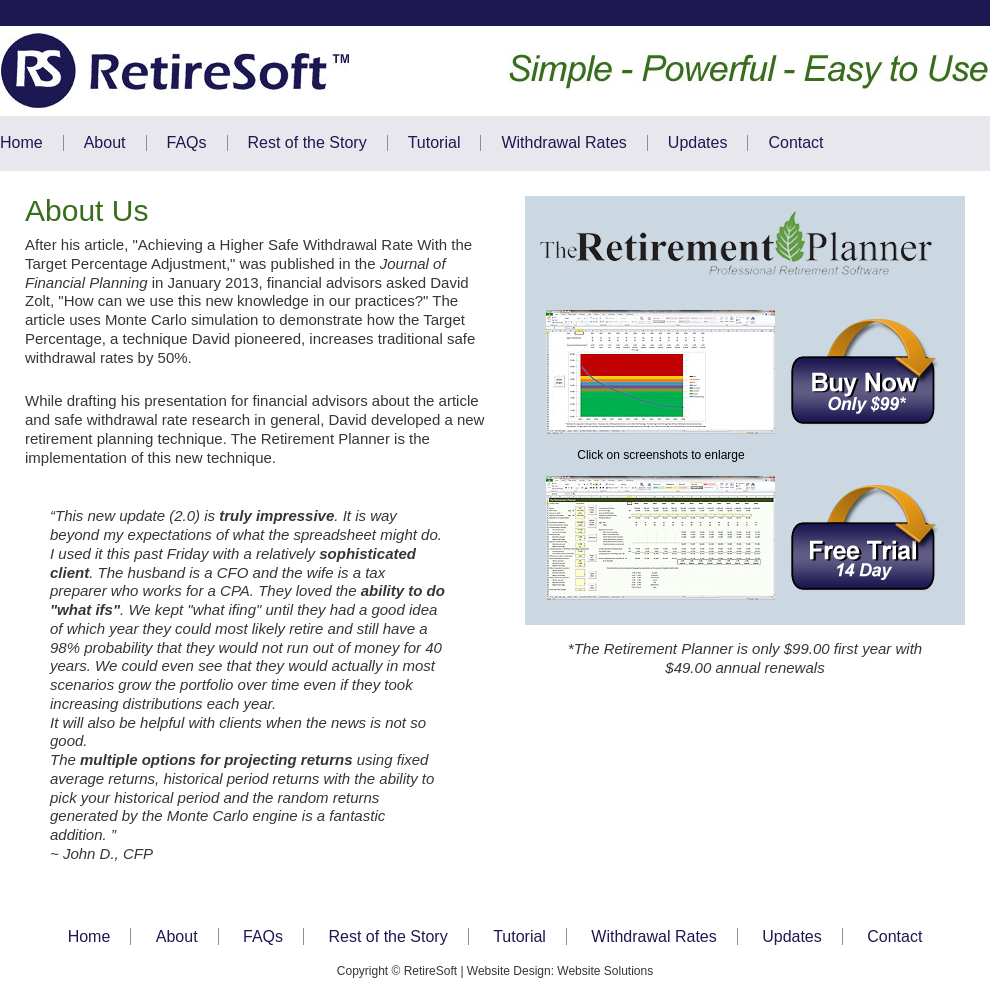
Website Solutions (605, 971)
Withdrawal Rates (563, 142)
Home (21, 142)
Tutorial (434, 142)
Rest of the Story (307, 142)
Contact (795, 142)
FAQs (187, 142)
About (105, 142)
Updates (698, 142)
